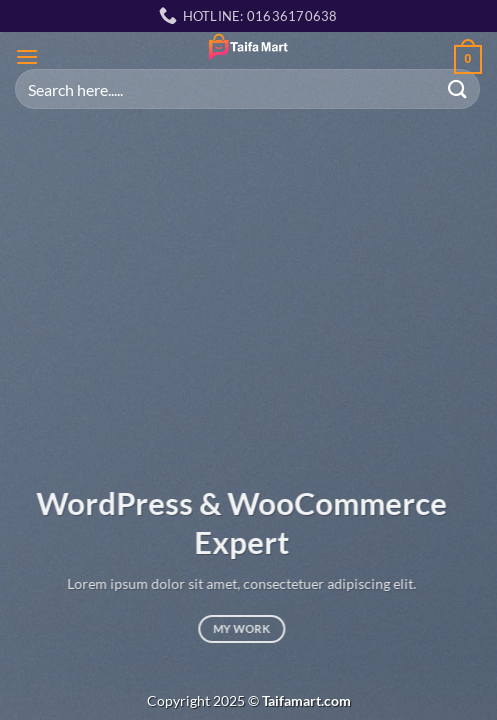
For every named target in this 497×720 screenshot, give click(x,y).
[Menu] (27, 56)
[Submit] (458, 88)
